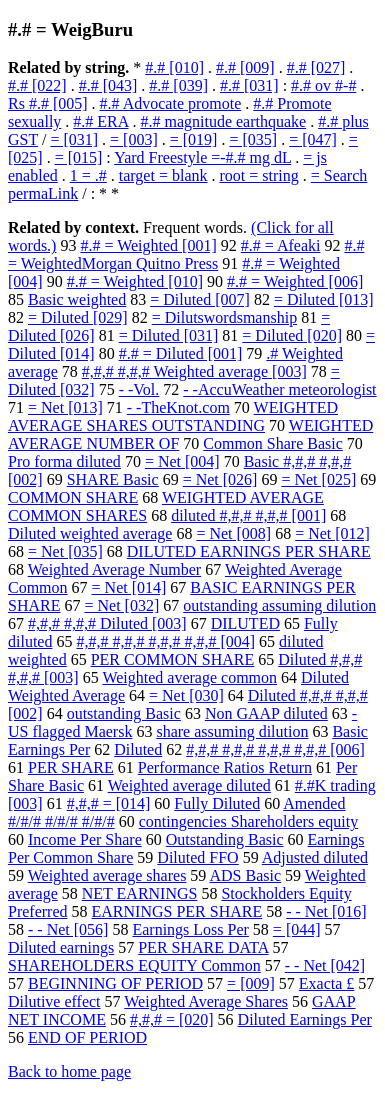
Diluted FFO (197, 857)
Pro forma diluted (64, 461)
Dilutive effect (54, 1001)
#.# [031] (249, 85)
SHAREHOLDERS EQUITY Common (134, 965)
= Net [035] (65, 551)
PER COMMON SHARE (173, 659)
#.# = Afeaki (281, 245)
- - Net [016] (326, 911)
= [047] (313, 139)
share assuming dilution (232, 731)
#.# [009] (245, 67)
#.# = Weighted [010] (135, 281)
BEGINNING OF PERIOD (115, 983)
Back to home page (69, 1071)
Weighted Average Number (114, 569)
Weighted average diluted (189, 785)
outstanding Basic (124, 713)
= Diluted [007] (200, 299)
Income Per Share (85, 839)
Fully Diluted (217, 803)
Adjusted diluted (315, 857)
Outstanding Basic (225, 839)
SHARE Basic (113, 479)
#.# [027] (316, 67)
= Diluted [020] (292, 335)
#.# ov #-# (323, 85)
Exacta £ (327, 983)
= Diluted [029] (78, 317)
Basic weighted (77, 299)
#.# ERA (100, 121)
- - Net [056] (68, 929)
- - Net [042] (325, 965)
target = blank (163, 175)
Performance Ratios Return (225, 767)
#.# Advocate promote (171, 103)
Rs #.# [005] (48, 103)
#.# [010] (174, 67)
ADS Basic (245, 875)
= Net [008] (233, 533)
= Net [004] (182, 461)
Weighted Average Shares (206, 1001)
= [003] (134, 139)
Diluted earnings (61, 947)
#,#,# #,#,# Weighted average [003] (194, 371)
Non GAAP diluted (266, 713)
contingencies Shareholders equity (249, 821)
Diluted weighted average (90, 533)
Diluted (138, 749)
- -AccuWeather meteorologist (279, 389)
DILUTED (245, 623)
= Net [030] (186, 695)
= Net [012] (332, 533)
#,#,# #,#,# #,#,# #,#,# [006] (275, 749)
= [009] (251, 983)
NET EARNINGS (140, 893)
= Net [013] (65, 407)
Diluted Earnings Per (305, 1019)
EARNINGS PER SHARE (177, 911)
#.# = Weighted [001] (148, 245)
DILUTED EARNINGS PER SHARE (249, 551)
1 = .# (88, 175)
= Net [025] (318, 479)
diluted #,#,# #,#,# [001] (248, 515)
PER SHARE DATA (203, 947)
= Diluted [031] (169, 335)
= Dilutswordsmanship (224, 317)
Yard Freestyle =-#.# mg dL (202, 157)
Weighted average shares (107, 875)
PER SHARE (71, 767)
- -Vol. (139, 389)
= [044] (297, 929)
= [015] (79, 157)
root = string (258, 175)
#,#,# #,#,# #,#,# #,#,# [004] (165, 641)
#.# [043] (108, 85)
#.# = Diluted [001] (181, 353)
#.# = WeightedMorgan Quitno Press (186, 254)
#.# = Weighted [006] (295, 281)
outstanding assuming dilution (279, 605)
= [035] (253, 139)
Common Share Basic (273, 443)
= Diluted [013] (324, 299)
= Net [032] (121, 605)
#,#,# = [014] (109, 803)
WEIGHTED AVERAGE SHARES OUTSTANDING (173, 416)
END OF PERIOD (87, 1037)
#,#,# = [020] (172, 1019)
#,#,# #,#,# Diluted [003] (107, 623)
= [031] (74, 139)
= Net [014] (129, 587)
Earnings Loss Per (190, 929)
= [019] (194, 139)
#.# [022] (37, 85)
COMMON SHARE (73, 497)
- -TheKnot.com (178, 407)
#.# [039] (178, 85)
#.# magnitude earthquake (223, 121)
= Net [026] (220, 479)
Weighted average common (189, 677)
